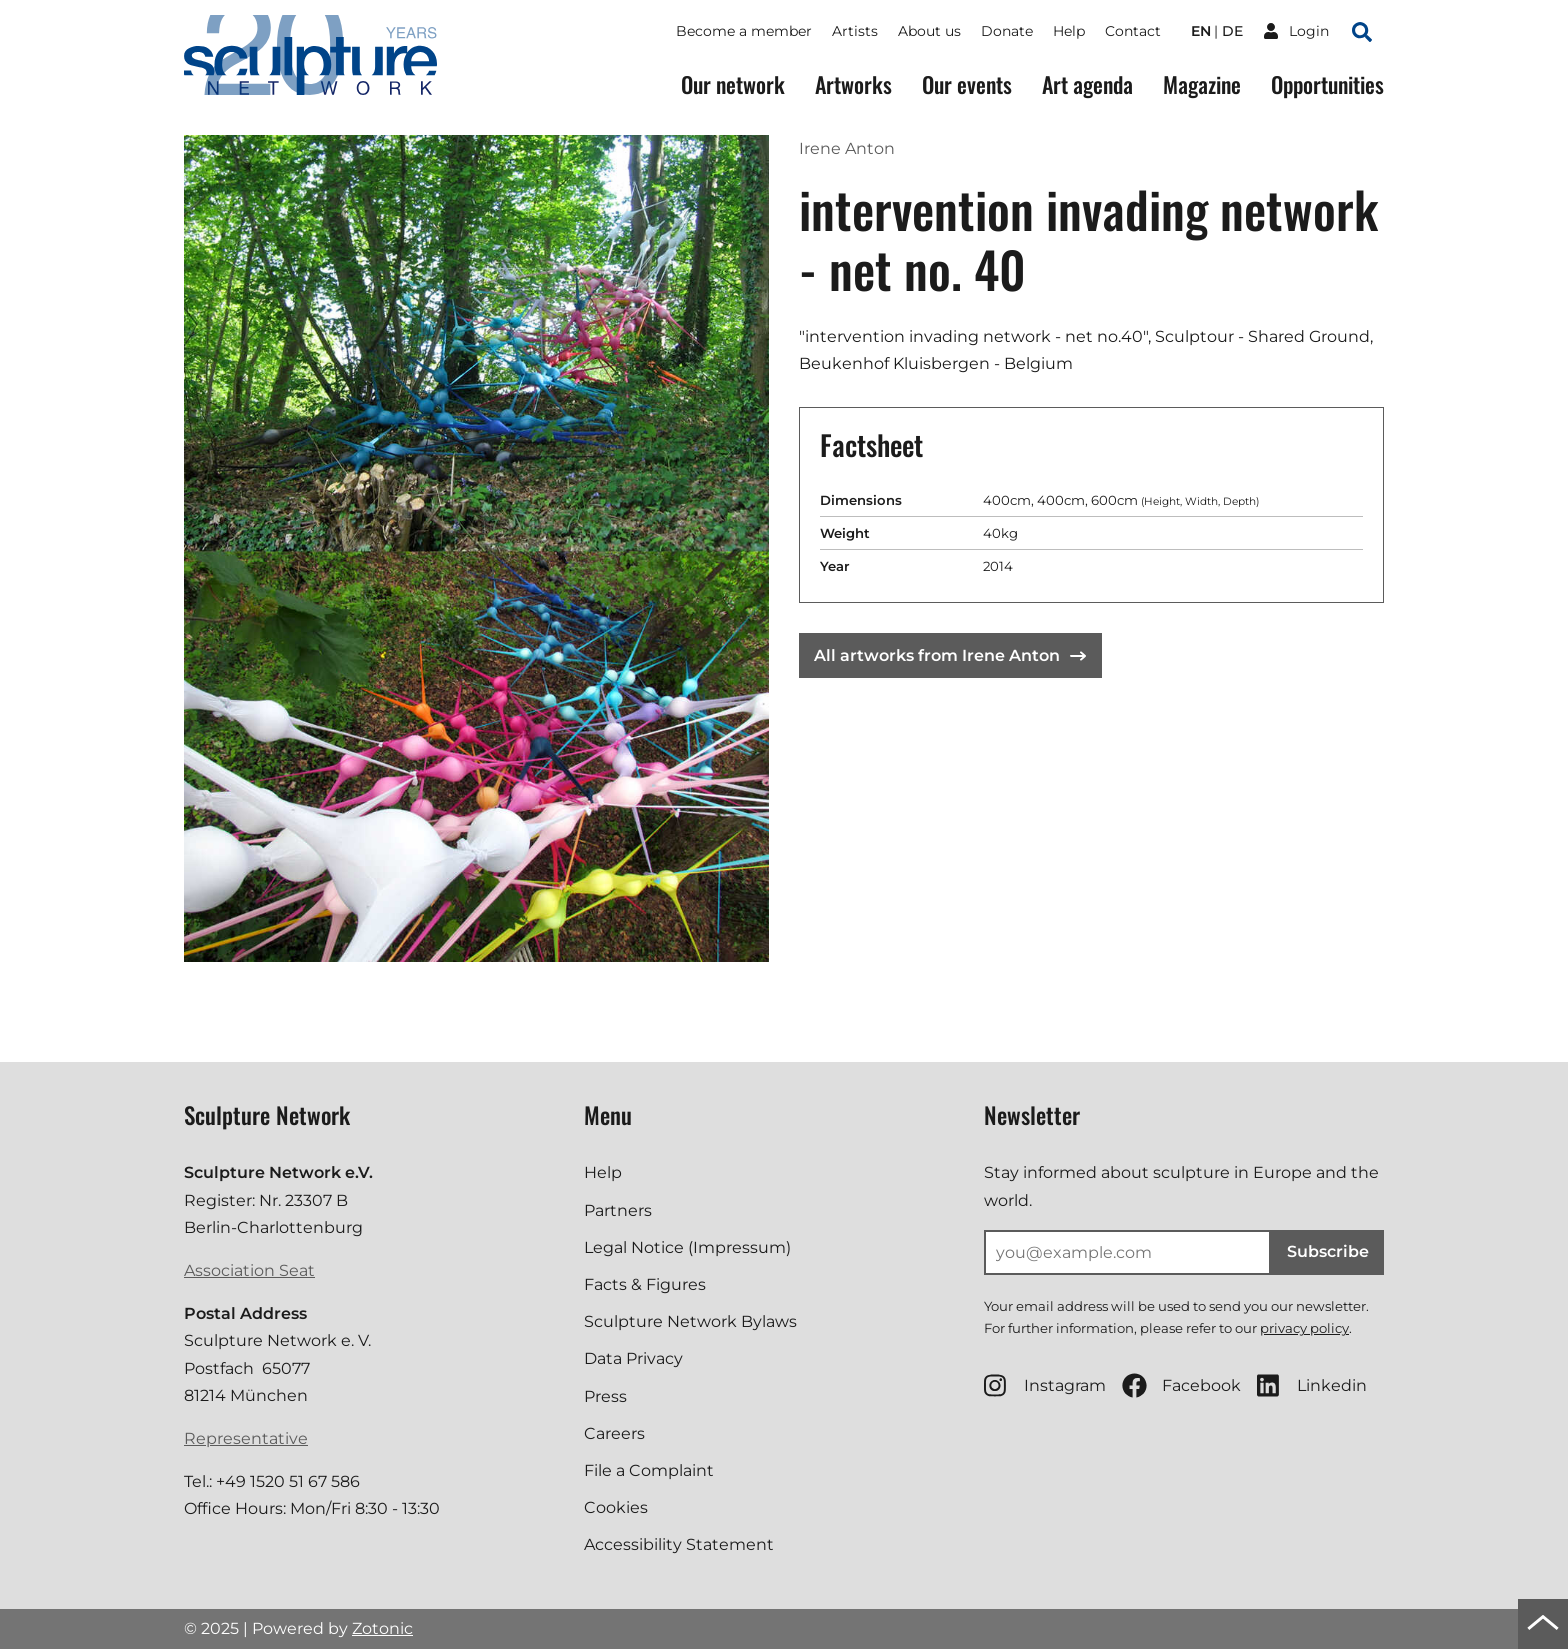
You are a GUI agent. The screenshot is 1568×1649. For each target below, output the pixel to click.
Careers (614, 1433)
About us (929, 31)
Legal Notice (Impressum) (687, 1247)
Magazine (1202, 84)
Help (1069, 31)
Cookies (616, 1507)
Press (605, 1396)
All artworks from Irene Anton (950, 655)
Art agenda (1087, 84)
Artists (855, 31)
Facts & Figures (645, 1284)
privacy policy (1304, 1328)
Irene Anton (847, 148)
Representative (246, 1438)
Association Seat (249, 1270)
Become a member (744, 31)
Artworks (853, 84)
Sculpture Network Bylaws (690, 1321)
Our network (733, 84)
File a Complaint (649, 1470)
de (1232, 31)
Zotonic (382, 1628)
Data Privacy (633, 1358)
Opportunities (1327, 84)
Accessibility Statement (679, 1544)
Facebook (1181, 1385)
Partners (618, 1210)
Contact (1133, 31)
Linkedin (1312, 1385)
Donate (1007, 31)
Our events (967, 84)
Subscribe (1328, 1251)
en (1201, 31)
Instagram (1045, 1385)
